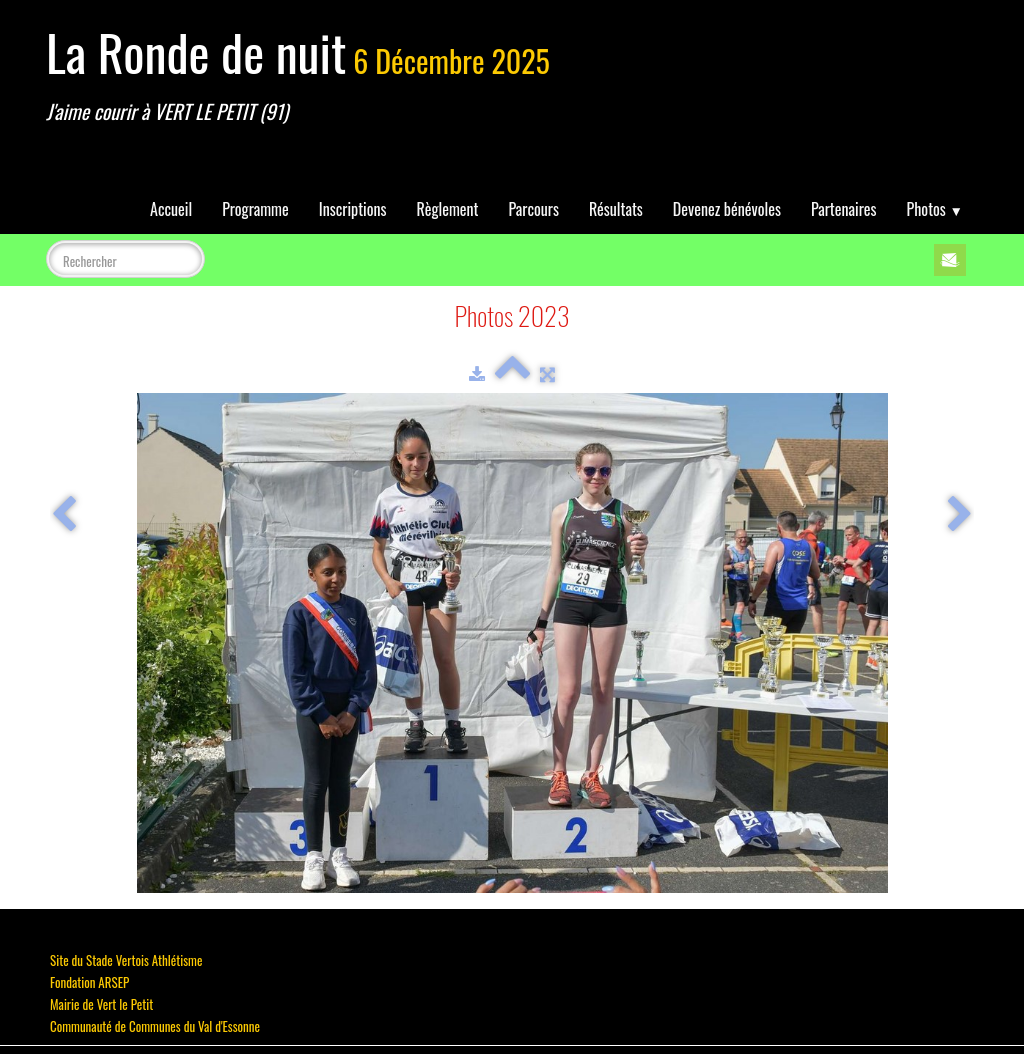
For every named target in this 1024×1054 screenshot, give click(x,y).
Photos (935, 209)
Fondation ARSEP (89, 982)
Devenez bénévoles (727, 209)
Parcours (534, 209)
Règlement (448, 209)
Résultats (616, 209)
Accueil (171, 209)
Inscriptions (353, 209)
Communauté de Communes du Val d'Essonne (155, 1026)
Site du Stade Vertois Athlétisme (126, 960)
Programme (255, 209)
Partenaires (844, 209)
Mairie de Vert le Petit (101, 1004)
